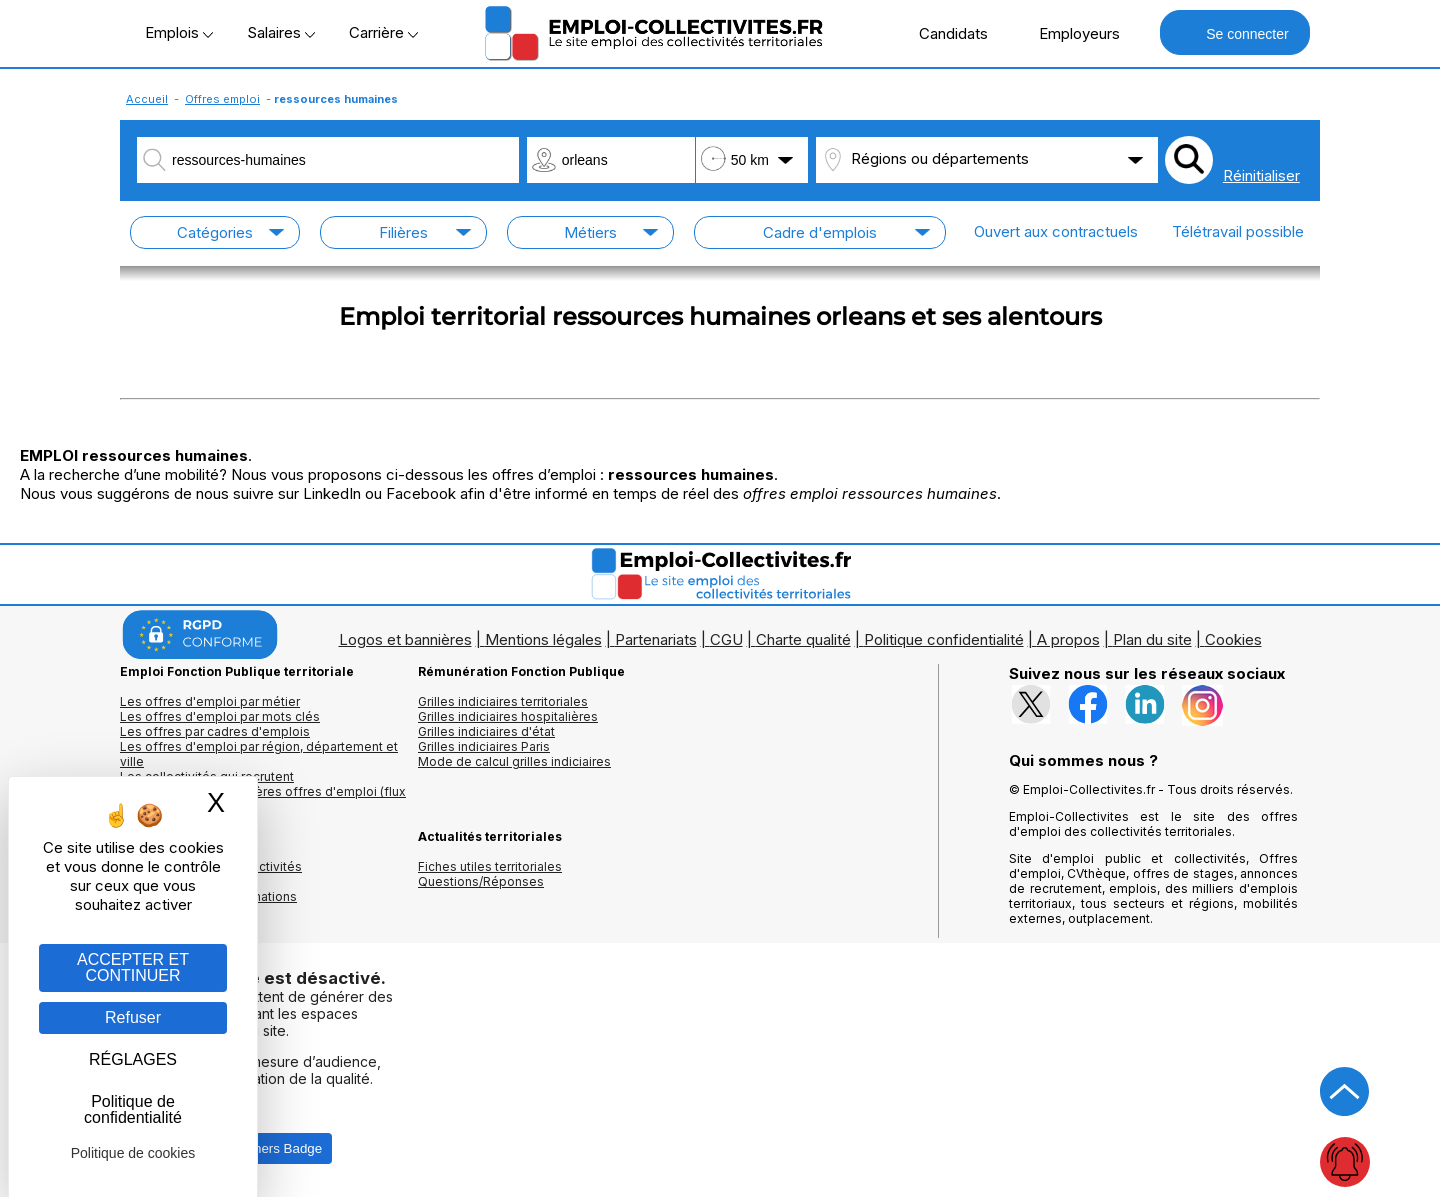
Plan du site (1152, 639)
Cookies (1233, 639)
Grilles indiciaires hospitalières (508, 716)
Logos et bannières (405, 639)
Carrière (383, 32)
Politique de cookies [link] (133, 1153)
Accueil (147, 99)
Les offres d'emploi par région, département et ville (259, 754)
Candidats (943, 33)
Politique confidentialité (944, 639)
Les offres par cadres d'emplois (215, 731)
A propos (1068, 639)
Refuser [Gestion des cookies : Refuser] (133, 1017)
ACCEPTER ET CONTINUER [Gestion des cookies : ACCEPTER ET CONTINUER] (133, 967)
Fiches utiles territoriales (490, 866)
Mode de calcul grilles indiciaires (514, 761)
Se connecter (1234, 32)
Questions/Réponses (481, 881)
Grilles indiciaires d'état (486, 731)
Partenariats (656, 639)
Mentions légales (543, 639)
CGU (726, 639)
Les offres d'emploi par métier (210, 701)
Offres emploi (222, 99)
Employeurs (1069, 33)
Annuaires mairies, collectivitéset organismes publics (211, 874)
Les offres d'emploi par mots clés (220, 716)
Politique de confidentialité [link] (133, 1109)
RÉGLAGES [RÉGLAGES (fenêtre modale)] (133, 1059)
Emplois (179, 32)
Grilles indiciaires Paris (484, 746)
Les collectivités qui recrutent (207, 776)
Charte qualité (803, 639)
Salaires (281, 32)
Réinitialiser (1261, 175)
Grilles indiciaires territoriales (503, 701)
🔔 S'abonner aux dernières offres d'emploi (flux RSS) (263, 799)
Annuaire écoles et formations (208, 896)
